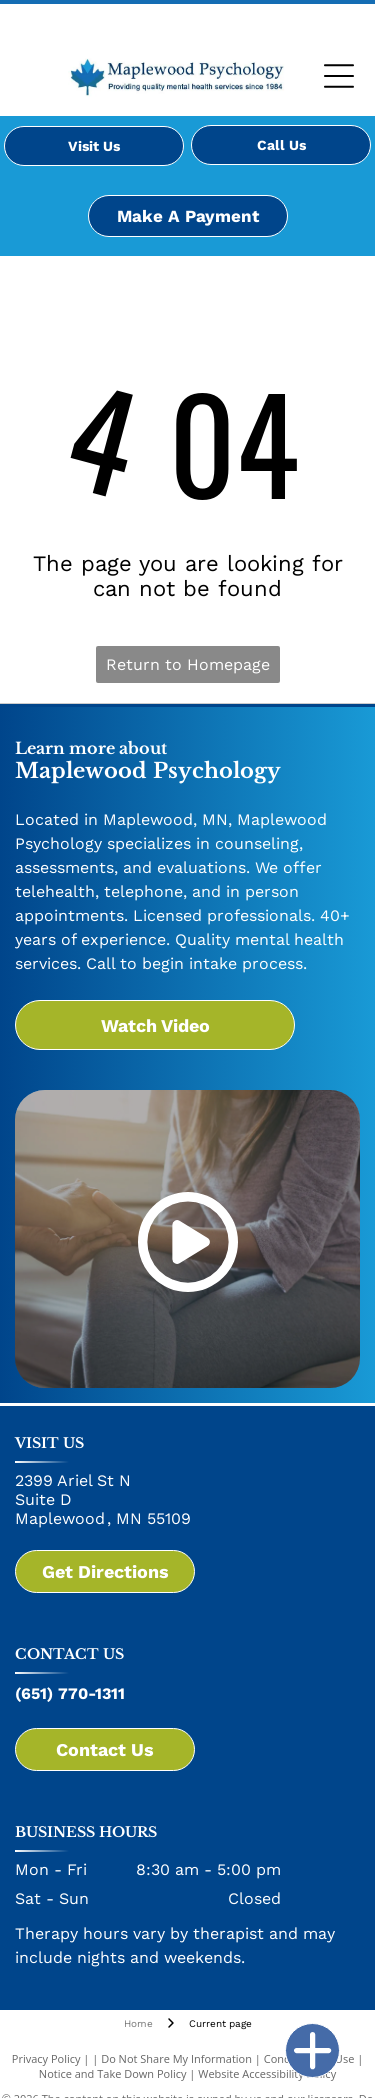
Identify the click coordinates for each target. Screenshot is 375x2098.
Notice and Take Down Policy (113, 2073)
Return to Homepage (188, 664)
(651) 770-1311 (70, 1693)
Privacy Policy (46, 2058)
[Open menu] (339, 76)
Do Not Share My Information (176, 2058)
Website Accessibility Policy (267, 2073)
